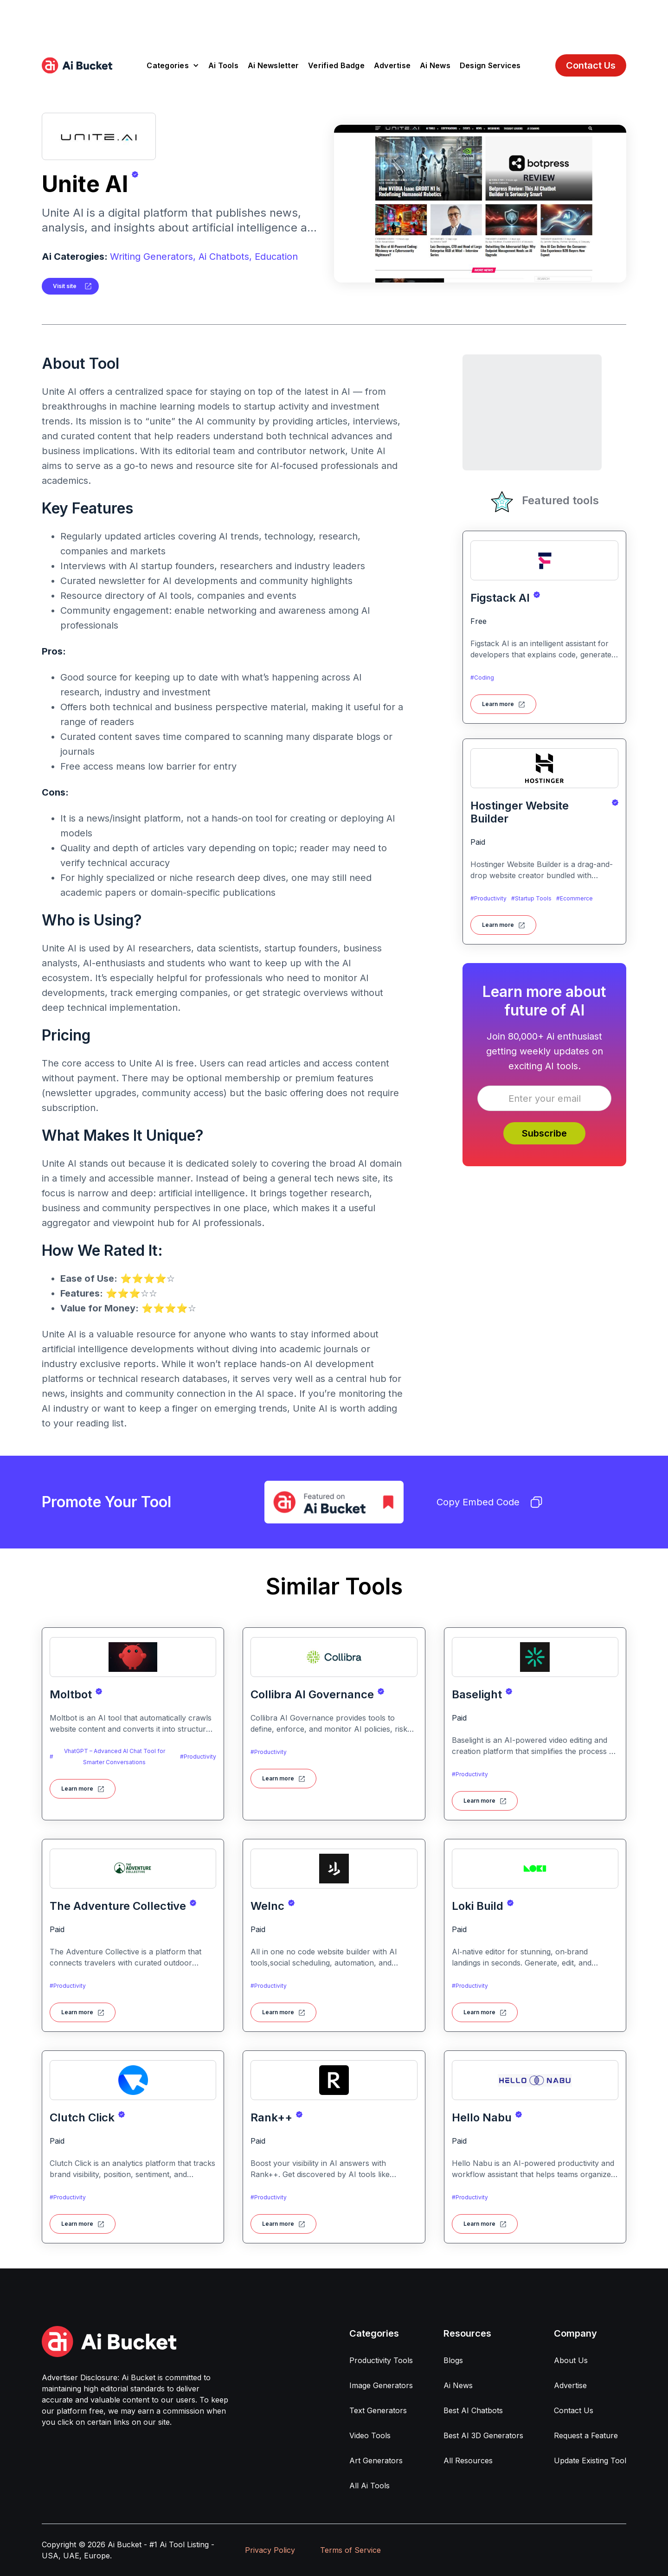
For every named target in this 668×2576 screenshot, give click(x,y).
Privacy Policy (270, 2550)
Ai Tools (223, 65)
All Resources (468, 2460)
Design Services (490, 65)
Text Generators (378, 2410)
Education (276, 256)
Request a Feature (586, 2435)
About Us (571, 2360)
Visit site (65, 286)
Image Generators (381, 2385)
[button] (173, 65)
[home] (77, 65)
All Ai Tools (369, 2485)
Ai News (435, 65)
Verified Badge (336, 65)
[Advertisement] (334, 21)
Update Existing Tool (590, 2460)
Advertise (392, 65)
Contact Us (591, 65)
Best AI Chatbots (473, 2410)
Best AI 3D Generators (483, 2435)
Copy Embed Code (489, 1502)
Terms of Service (350, 2550)
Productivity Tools (381, 2360)
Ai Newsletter (273, 65)
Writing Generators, (153, 256)
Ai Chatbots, (225, 256)
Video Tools (370, 2435)
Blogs (453, 2360)
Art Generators (376, 2460)
